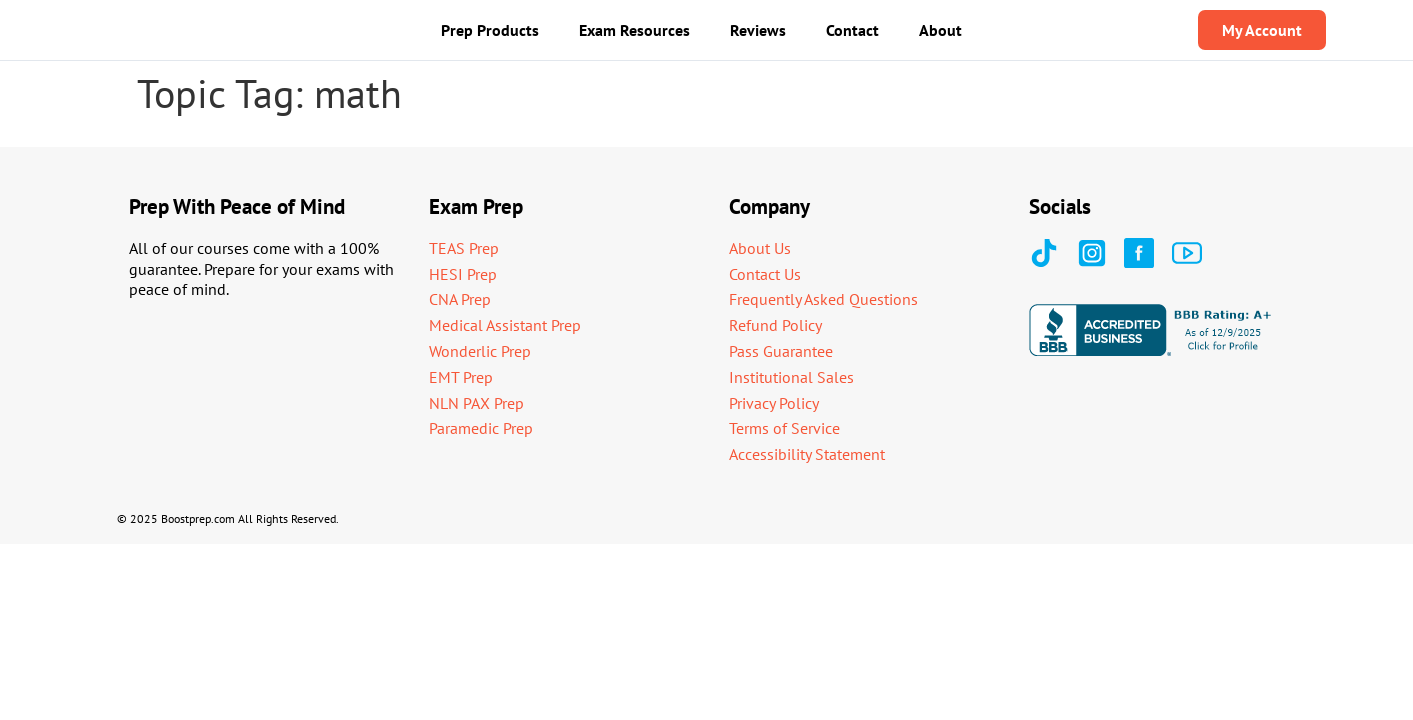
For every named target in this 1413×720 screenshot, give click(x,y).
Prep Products (490, 30)
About (940, 30)
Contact (852, 30)
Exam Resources (634, 30)
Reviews (758, 30)
